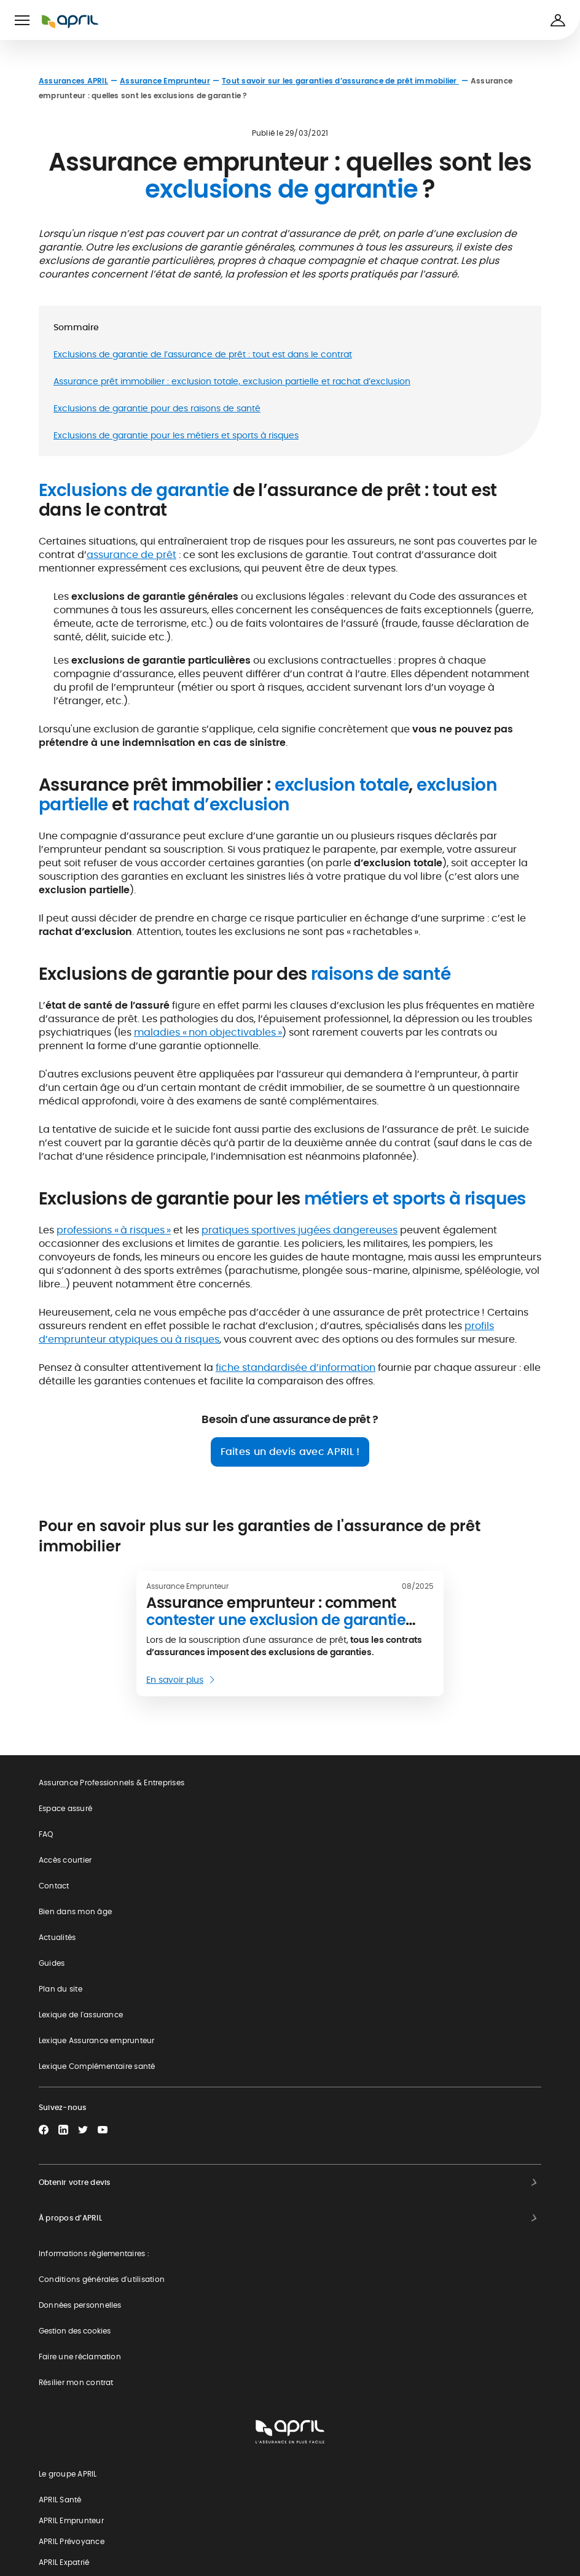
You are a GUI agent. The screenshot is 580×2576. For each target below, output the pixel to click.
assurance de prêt (131, 555)
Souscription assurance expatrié (109, 2363)
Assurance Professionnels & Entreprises (111, 1782)
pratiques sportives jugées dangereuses (300, 1230)
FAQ (46, 1834)
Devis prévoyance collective (101, 2399)
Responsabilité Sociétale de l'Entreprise (121, 2507)
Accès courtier (65, 1860)
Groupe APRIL (73, 2471)
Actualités (57, 1937)
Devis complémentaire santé (102, 2218)
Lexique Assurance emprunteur (97, 2040)
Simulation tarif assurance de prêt (112, 2254)
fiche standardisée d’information (295, 1367)
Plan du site (60, 1989)
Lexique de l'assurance (81, 2014)
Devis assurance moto (90, 2327)
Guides (52, 1963)
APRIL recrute (72, 2544)
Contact (54, 1885)
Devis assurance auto (89, 2291)
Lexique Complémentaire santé (97, 2066)
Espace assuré (65, 1808)
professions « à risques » (114, 1230)
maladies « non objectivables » (208, 1032)
